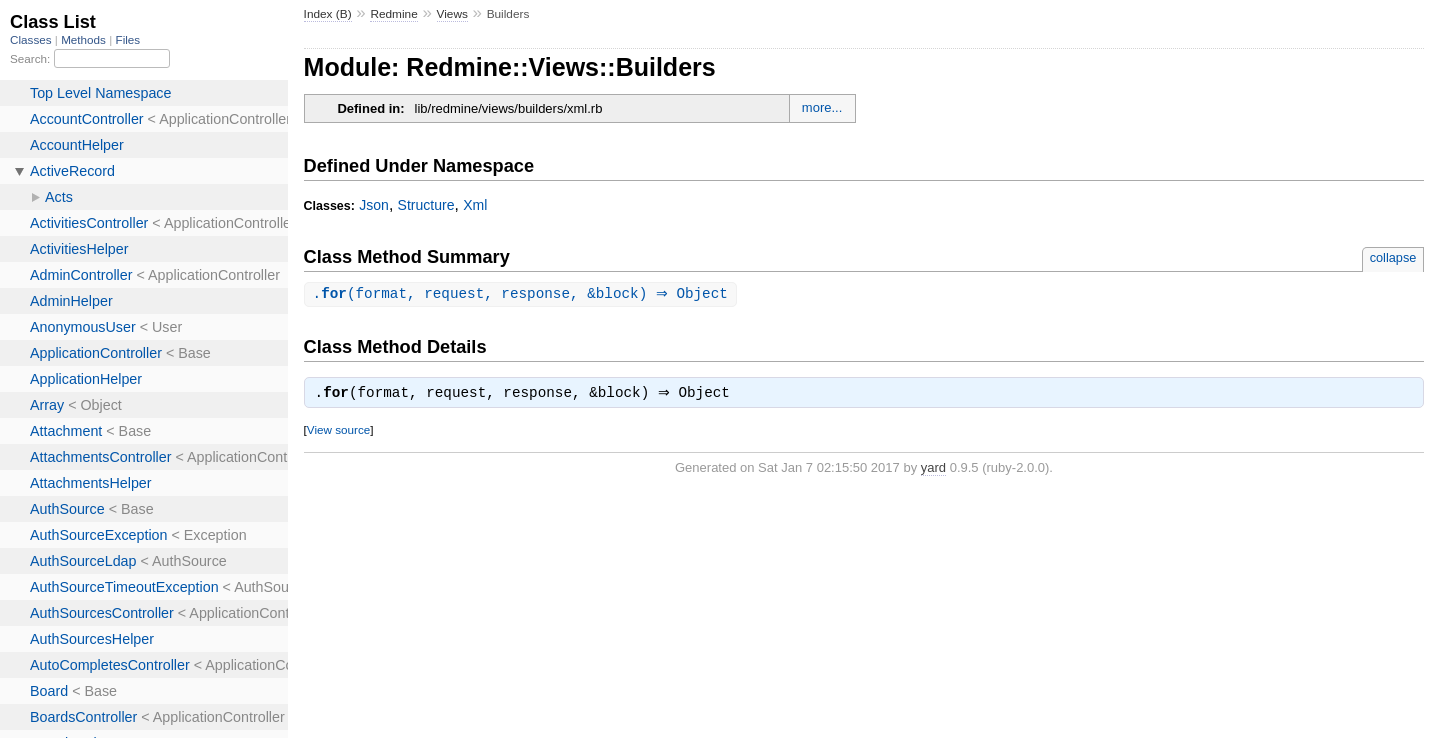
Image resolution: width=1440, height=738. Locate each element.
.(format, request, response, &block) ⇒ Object (523, 294)
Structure (426, 205)
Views (452, 14)
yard (933, 470)
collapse (1393, 257)
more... (822, 107)
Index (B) (328, 14)
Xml (475, 205)
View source (338, 432)
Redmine (393, 14)
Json (374, 205)
